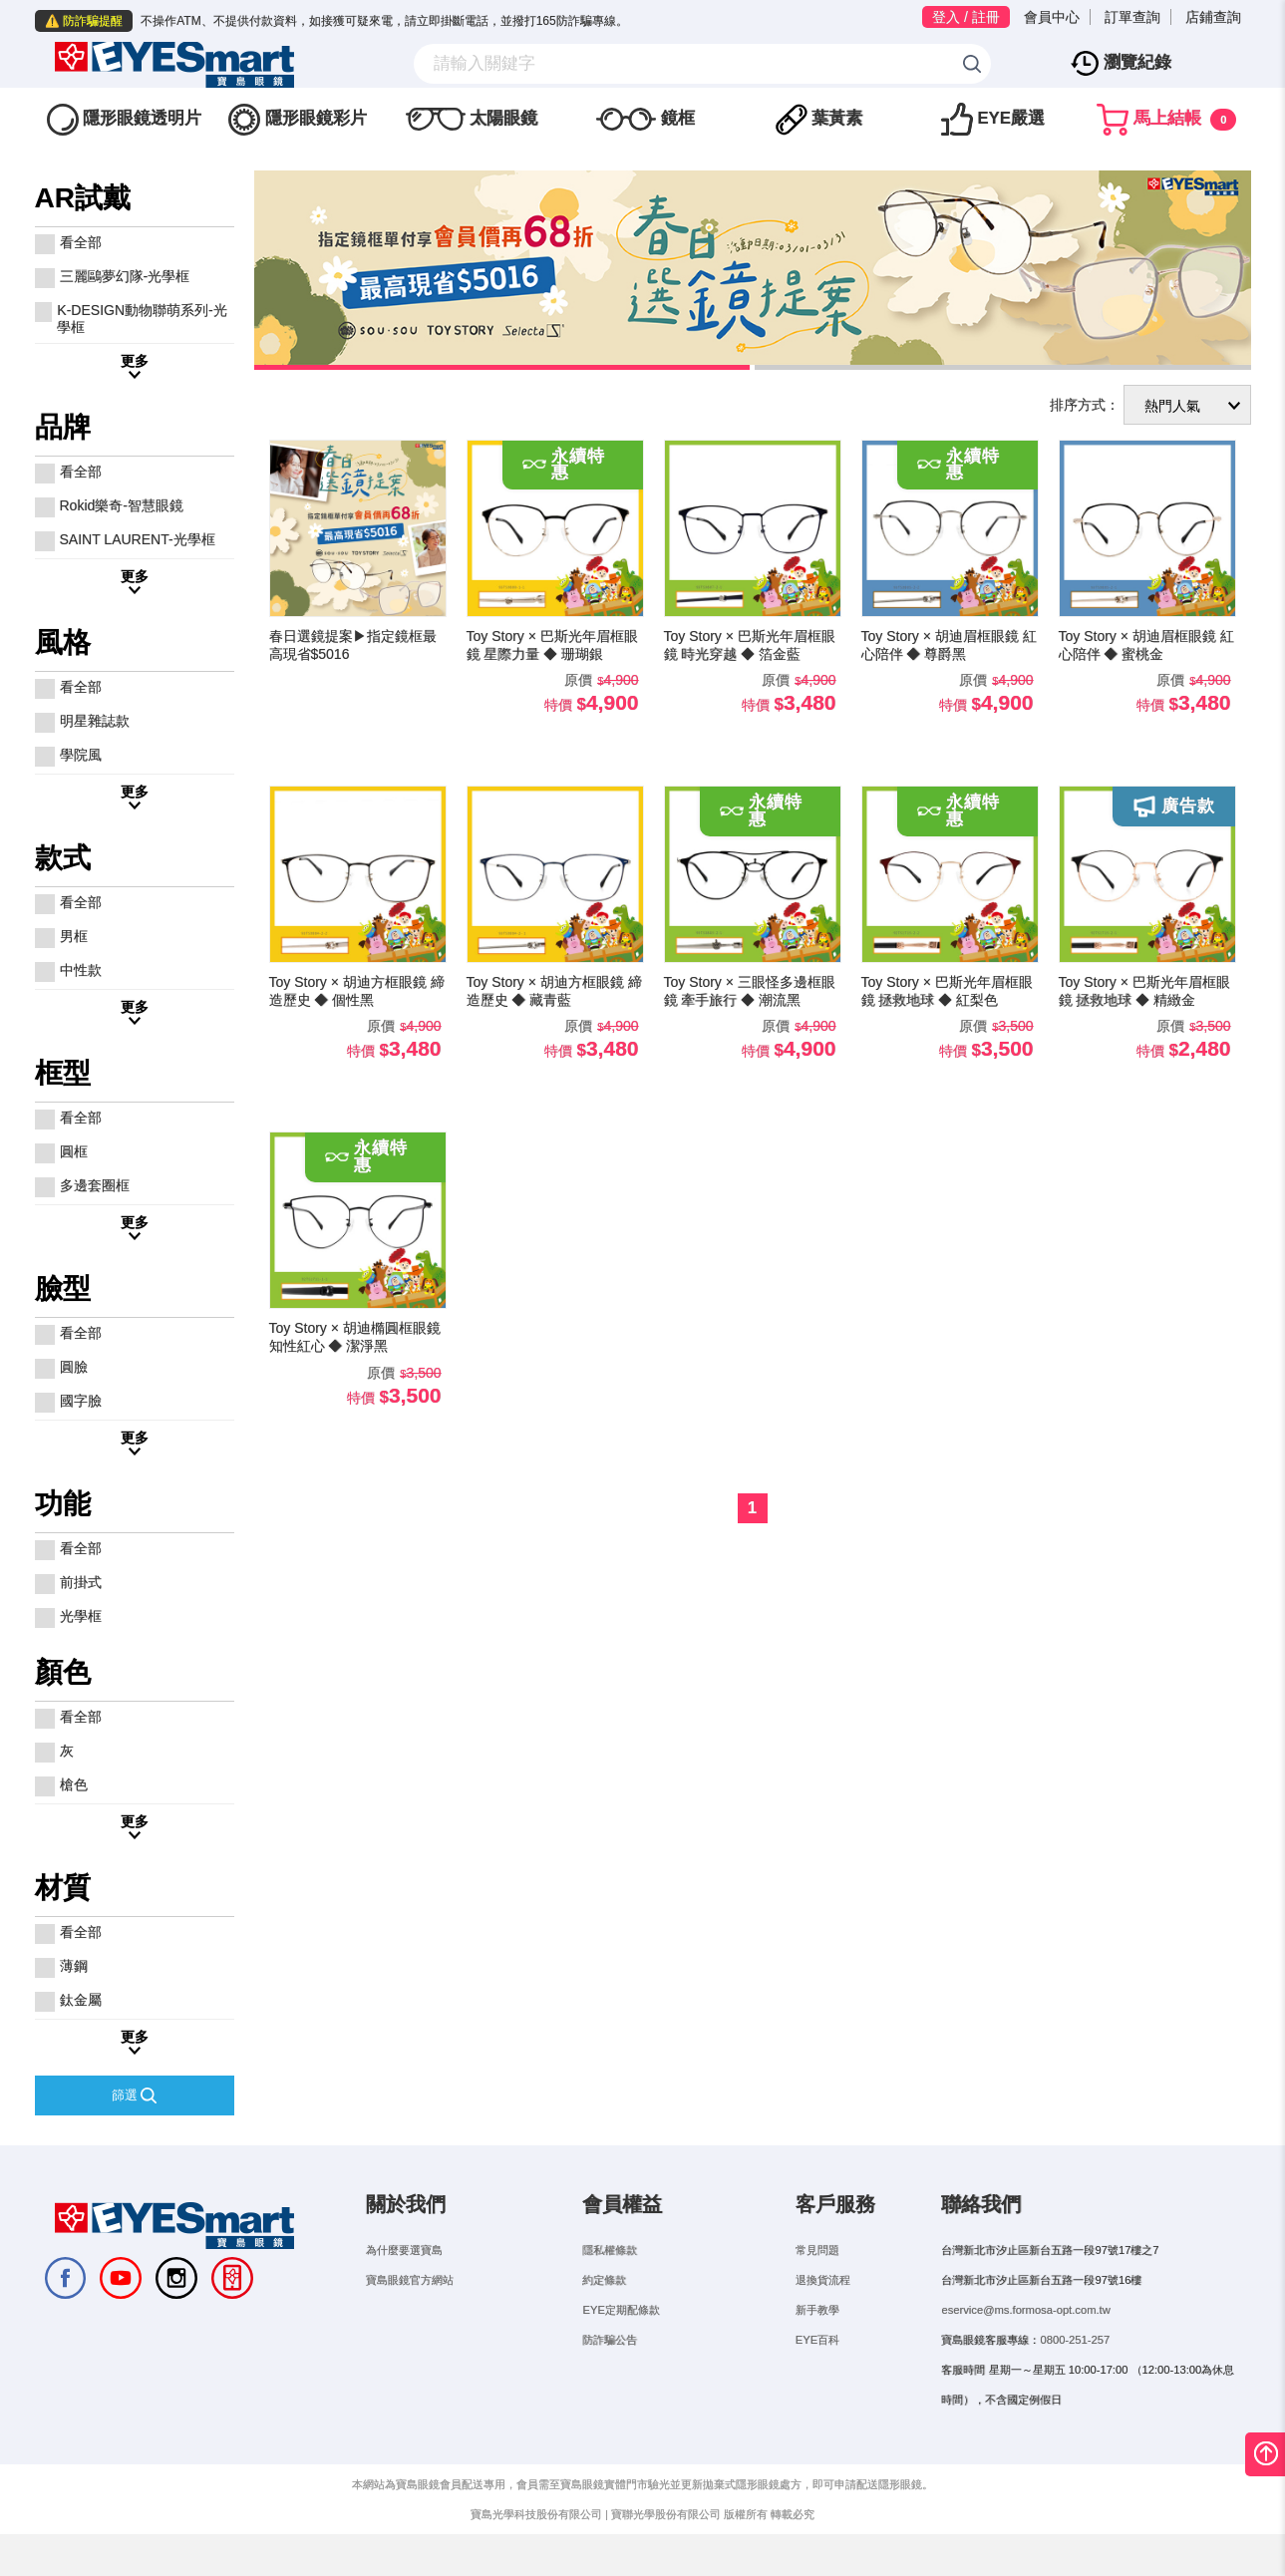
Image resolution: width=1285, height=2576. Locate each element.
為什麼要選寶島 (404, 2277)
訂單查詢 (1132, 17)
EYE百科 (817, 2367)
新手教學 (817, 2337)
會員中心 (1052, 17)
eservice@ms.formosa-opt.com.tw (1025, 2337)
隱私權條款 (609, 2277)
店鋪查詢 (1213, 17)
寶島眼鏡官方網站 (410, 2307)
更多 (135, 388)
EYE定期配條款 (620, 2337)
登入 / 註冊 (966, 17)
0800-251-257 (1075, 2367)
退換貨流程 (823, 2307)
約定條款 (604, 2307)
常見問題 (817, 2277)
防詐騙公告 (609, 2367)
